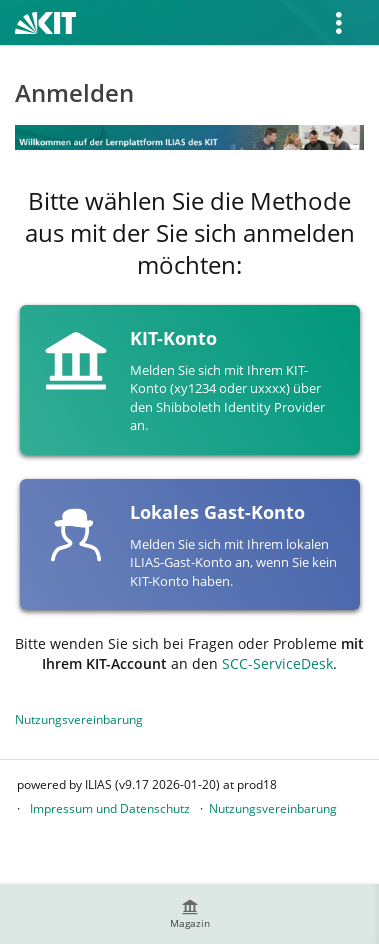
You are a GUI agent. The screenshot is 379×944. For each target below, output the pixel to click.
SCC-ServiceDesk (277, 663)
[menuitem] (190, 914)
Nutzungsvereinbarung (79, 719)
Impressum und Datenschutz (110, 808)
